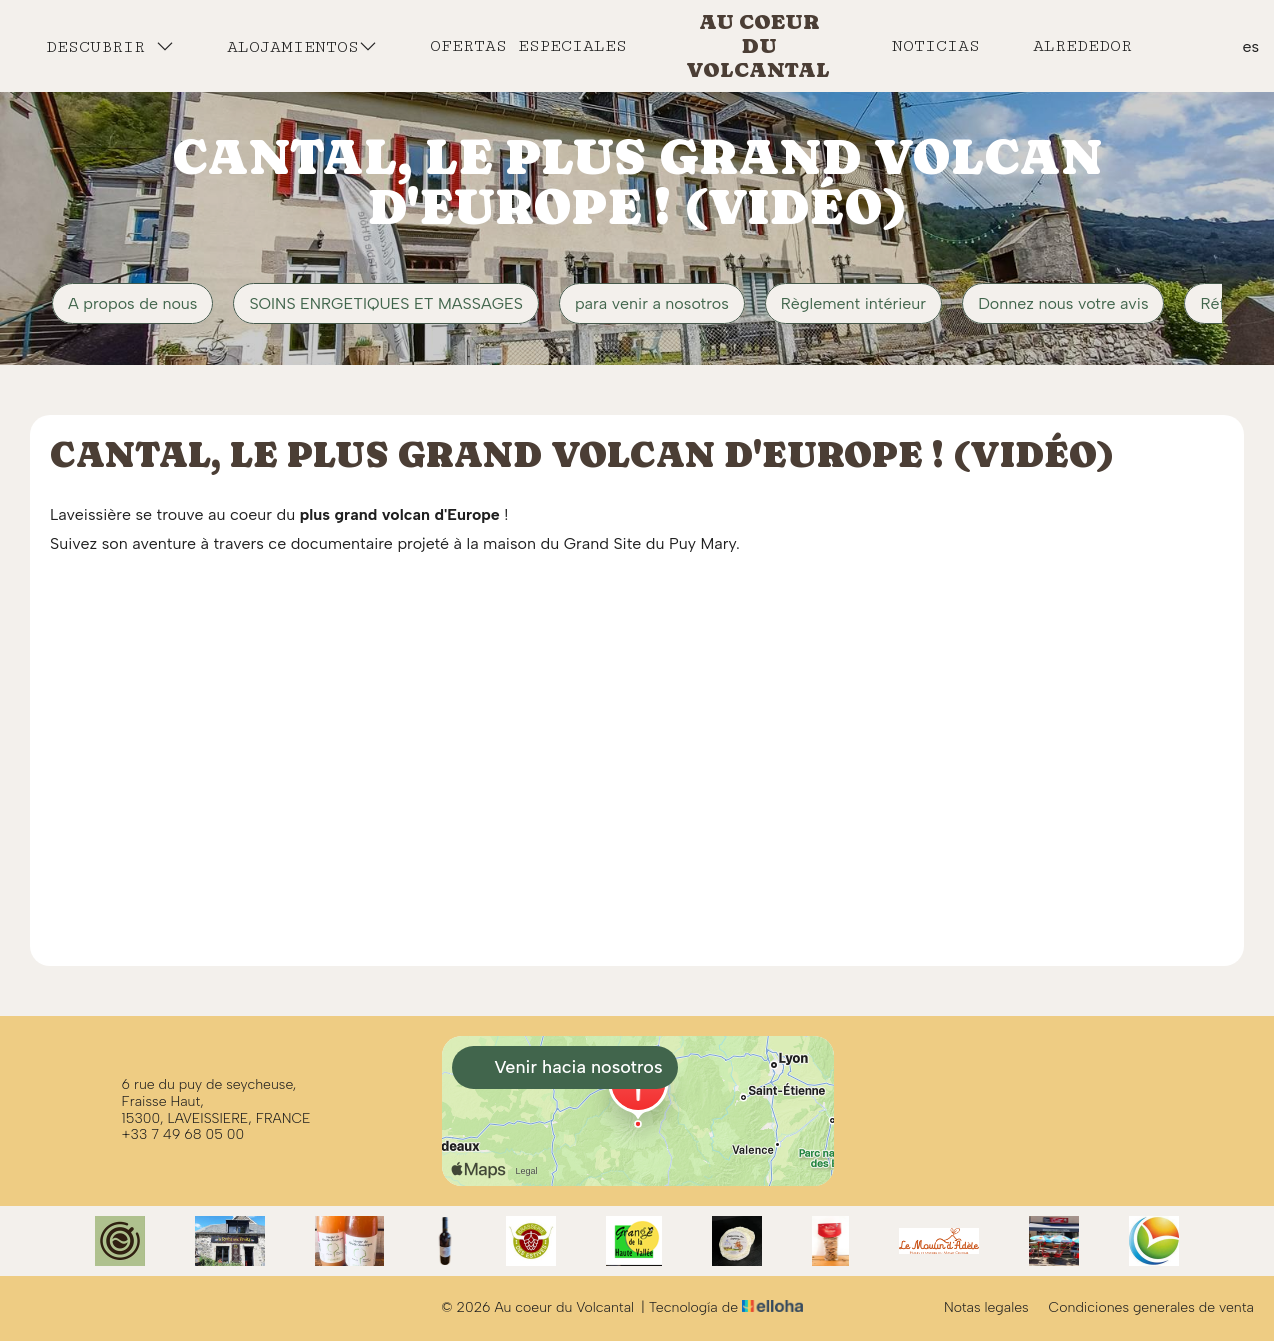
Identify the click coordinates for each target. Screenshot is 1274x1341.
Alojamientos (302, 46)
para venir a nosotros (652, 303)
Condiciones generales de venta (1151, 1308)
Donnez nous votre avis (1063, 303)
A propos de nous (132, 303)
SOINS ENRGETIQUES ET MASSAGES (385, 303)
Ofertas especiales (528, 46)
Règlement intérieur (853, 303)
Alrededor (1082, 46)
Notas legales (986, 1308)
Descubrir (110, 46)
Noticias (936, 46)
